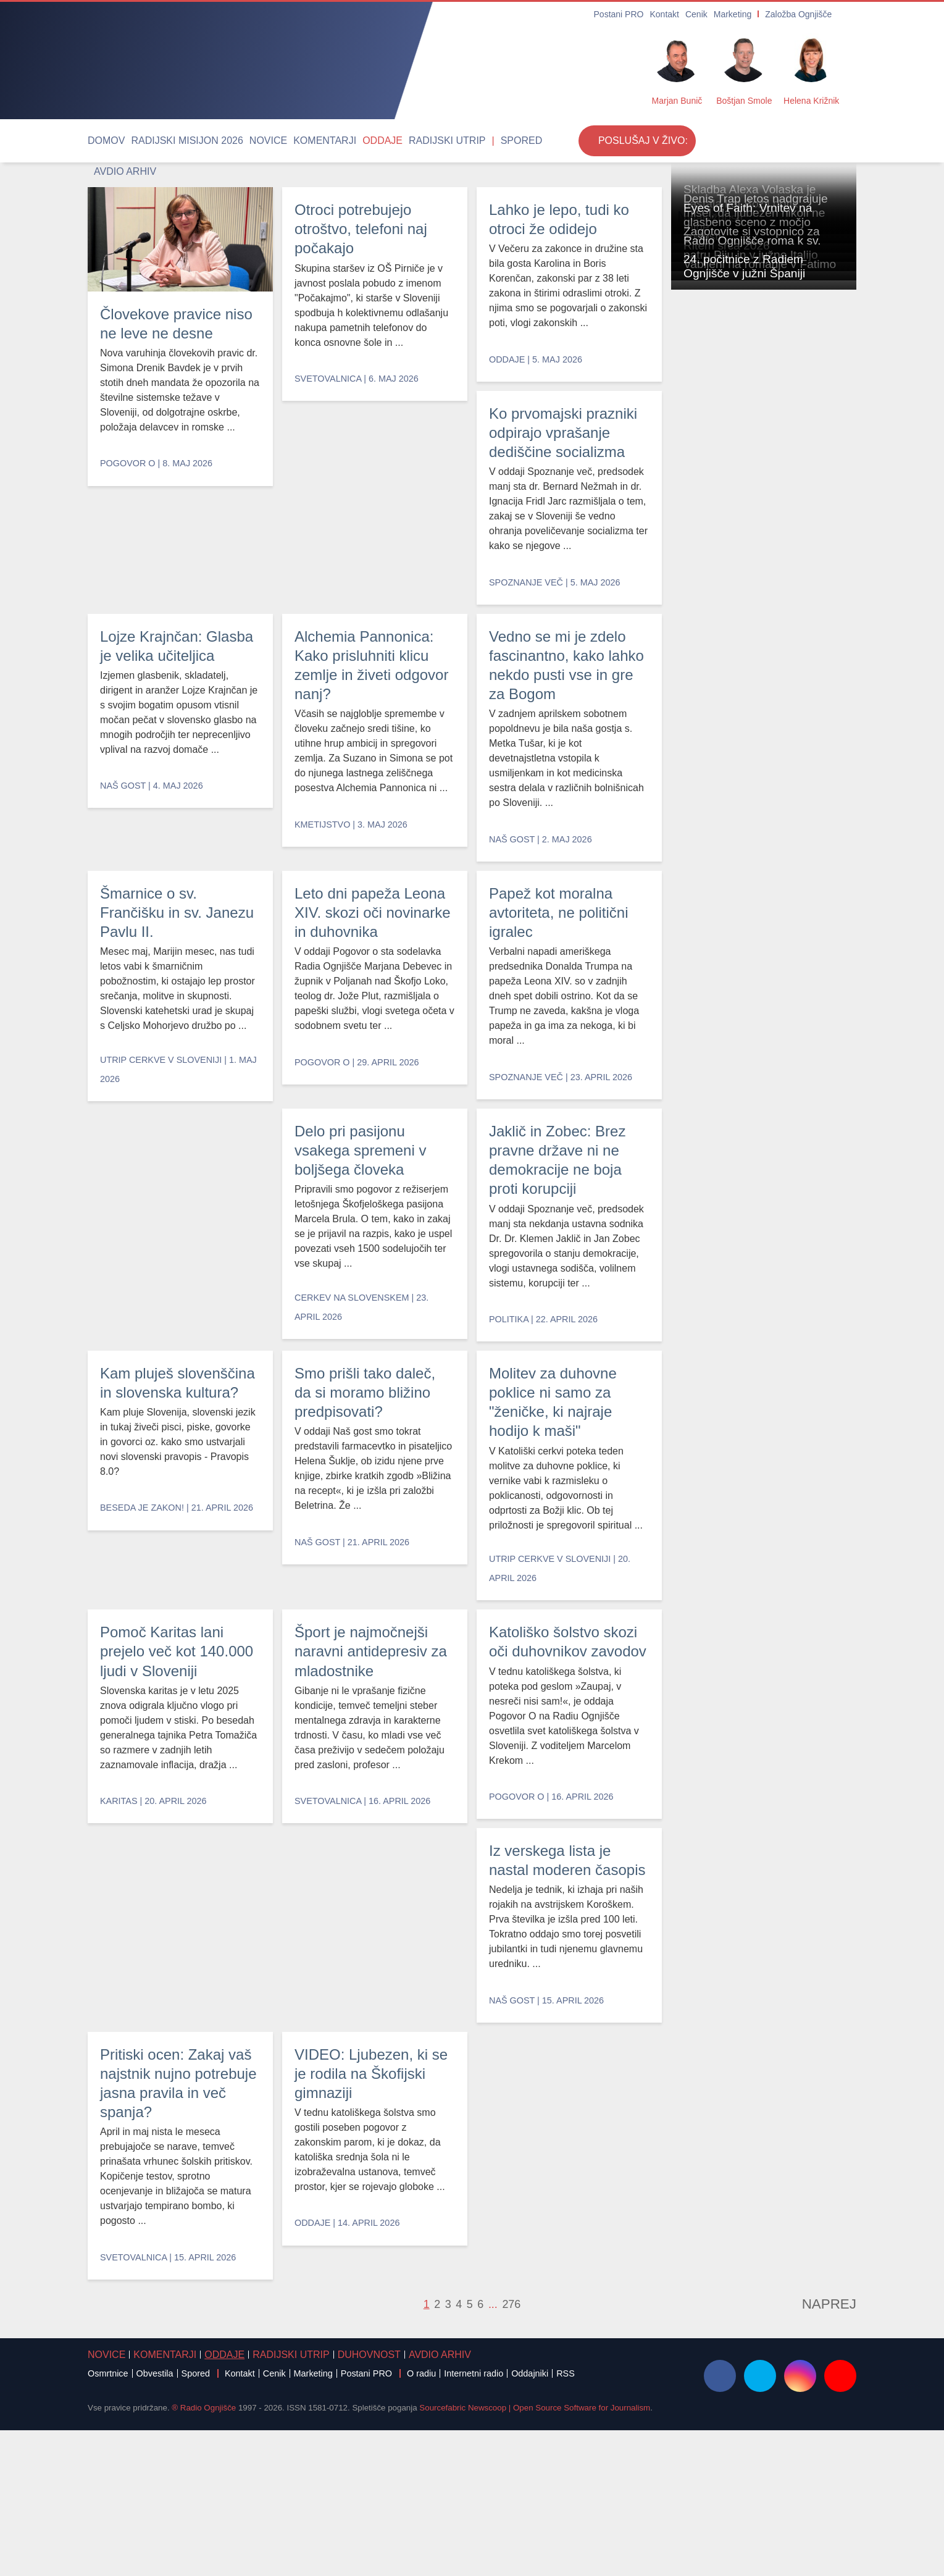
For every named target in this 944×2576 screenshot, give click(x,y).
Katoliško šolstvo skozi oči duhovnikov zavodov (559, 1940)
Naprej (837, 2450)
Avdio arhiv (478, 140)
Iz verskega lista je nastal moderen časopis (169, 2180)
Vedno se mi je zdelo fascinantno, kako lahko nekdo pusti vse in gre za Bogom (374, 949)
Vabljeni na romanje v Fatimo (744, 1043)
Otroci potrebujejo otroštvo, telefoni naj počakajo (369, 323)
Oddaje (321, 140)
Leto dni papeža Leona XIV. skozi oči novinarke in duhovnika (560, 968)
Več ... (686, 2549)
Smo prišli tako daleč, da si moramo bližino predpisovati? (373, 1574)
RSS (565, 2520)
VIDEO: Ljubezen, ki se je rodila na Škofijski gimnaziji (562, 2263)
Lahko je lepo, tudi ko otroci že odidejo (563, 323)
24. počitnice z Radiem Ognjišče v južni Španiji (755, 1150)
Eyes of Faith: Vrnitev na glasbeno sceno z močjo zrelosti (756, 696)
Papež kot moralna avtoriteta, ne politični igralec (179, 1266)
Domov (102, 140)
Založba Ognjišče (800, 14)
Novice (233, 140)
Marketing (743, 14)
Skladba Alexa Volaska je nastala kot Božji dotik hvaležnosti (760, 469)
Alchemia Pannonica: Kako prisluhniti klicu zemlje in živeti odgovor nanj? (558, 641)
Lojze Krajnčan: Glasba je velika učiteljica (361, 631)
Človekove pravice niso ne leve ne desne (168, 323)
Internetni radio (473, 2520)
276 (507, 2451)
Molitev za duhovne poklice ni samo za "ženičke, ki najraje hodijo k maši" (567, 1623)
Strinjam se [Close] (759, 2548)
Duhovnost (308, 2500)
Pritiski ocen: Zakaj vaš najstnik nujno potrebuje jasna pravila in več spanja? (368, 2200)
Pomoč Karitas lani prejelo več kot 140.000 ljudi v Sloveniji (171, 1862)
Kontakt (683, 14)
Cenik (712, 14)
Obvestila (154, 2520)
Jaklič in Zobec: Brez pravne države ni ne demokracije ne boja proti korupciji (563, 1295)
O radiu (421, 2520)
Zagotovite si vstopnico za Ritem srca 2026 (754, 810)
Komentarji (277, 140)
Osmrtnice (108, 2520)
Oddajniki (529, 2520)
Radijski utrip (372, 140)
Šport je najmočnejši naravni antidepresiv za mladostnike (370, 1882)
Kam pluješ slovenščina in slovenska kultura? (168, 1574)
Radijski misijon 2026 (168, 140)
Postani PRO (645, 14)
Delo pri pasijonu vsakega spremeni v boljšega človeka (369, 1266)
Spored (432, 140)
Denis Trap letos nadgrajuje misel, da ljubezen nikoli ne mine (763, 582)
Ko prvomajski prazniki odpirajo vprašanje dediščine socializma (175, 641)
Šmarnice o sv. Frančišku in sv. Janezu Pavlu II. (172, 959)
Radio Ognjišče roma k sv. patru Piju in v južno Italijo (760, 923)
